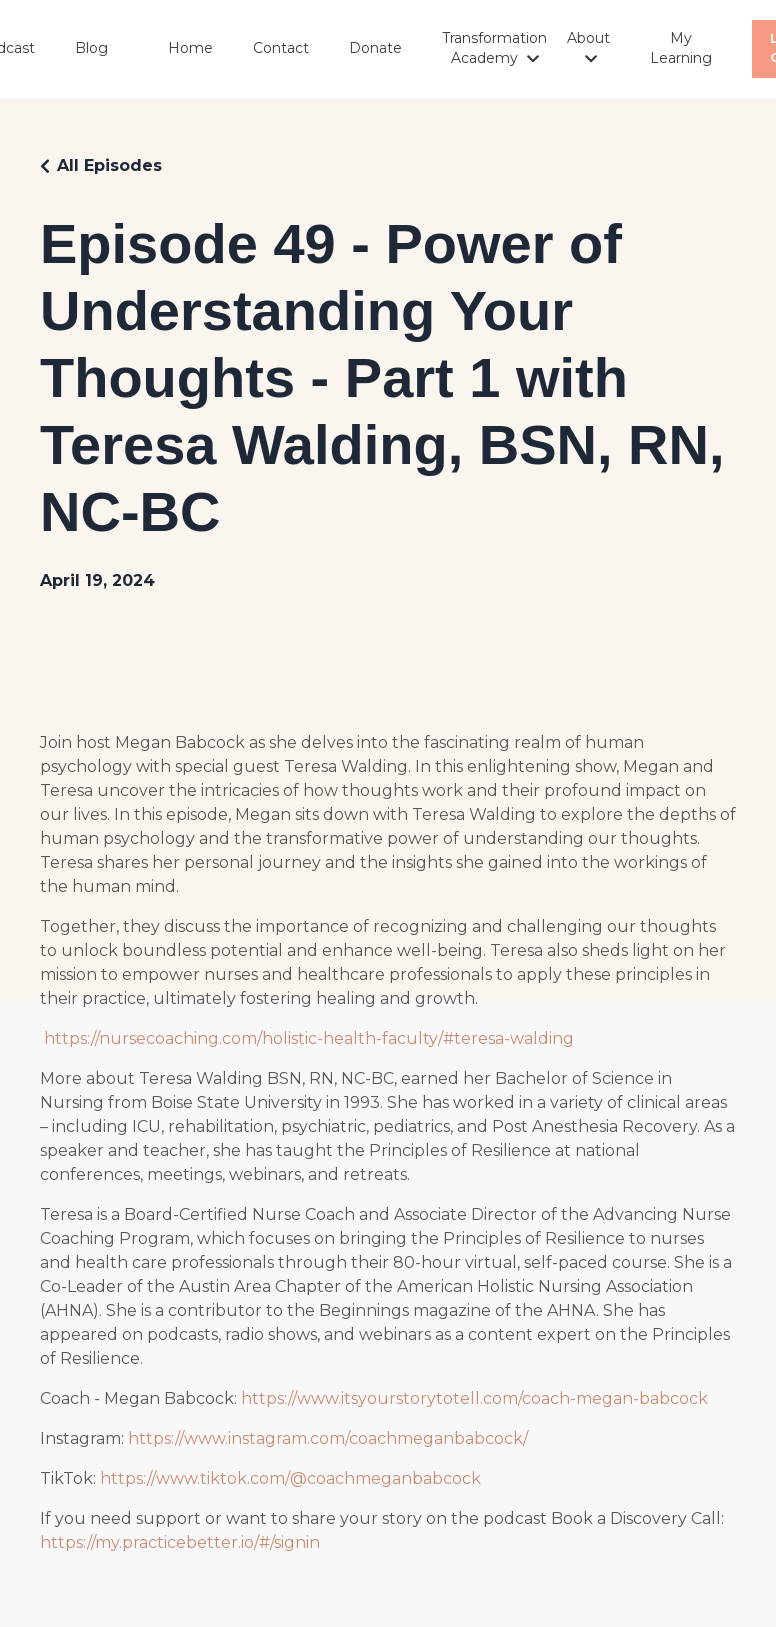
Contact (281, 48)
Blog (91, 48)
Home (190, 48)
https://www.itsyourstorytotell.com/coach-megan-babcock (474, 1398)
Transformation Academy (494, 48)
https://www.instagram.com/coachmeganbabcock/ (328, 1438)
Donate (375, 48)
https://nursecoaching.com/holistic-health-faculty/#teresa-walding (309, 1038)
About (588, 47)
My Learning (681, 48)
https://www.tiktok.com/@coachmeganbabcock (290, 1478)
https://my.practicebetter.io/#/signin (180, 1542)
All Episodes (109, 165)
